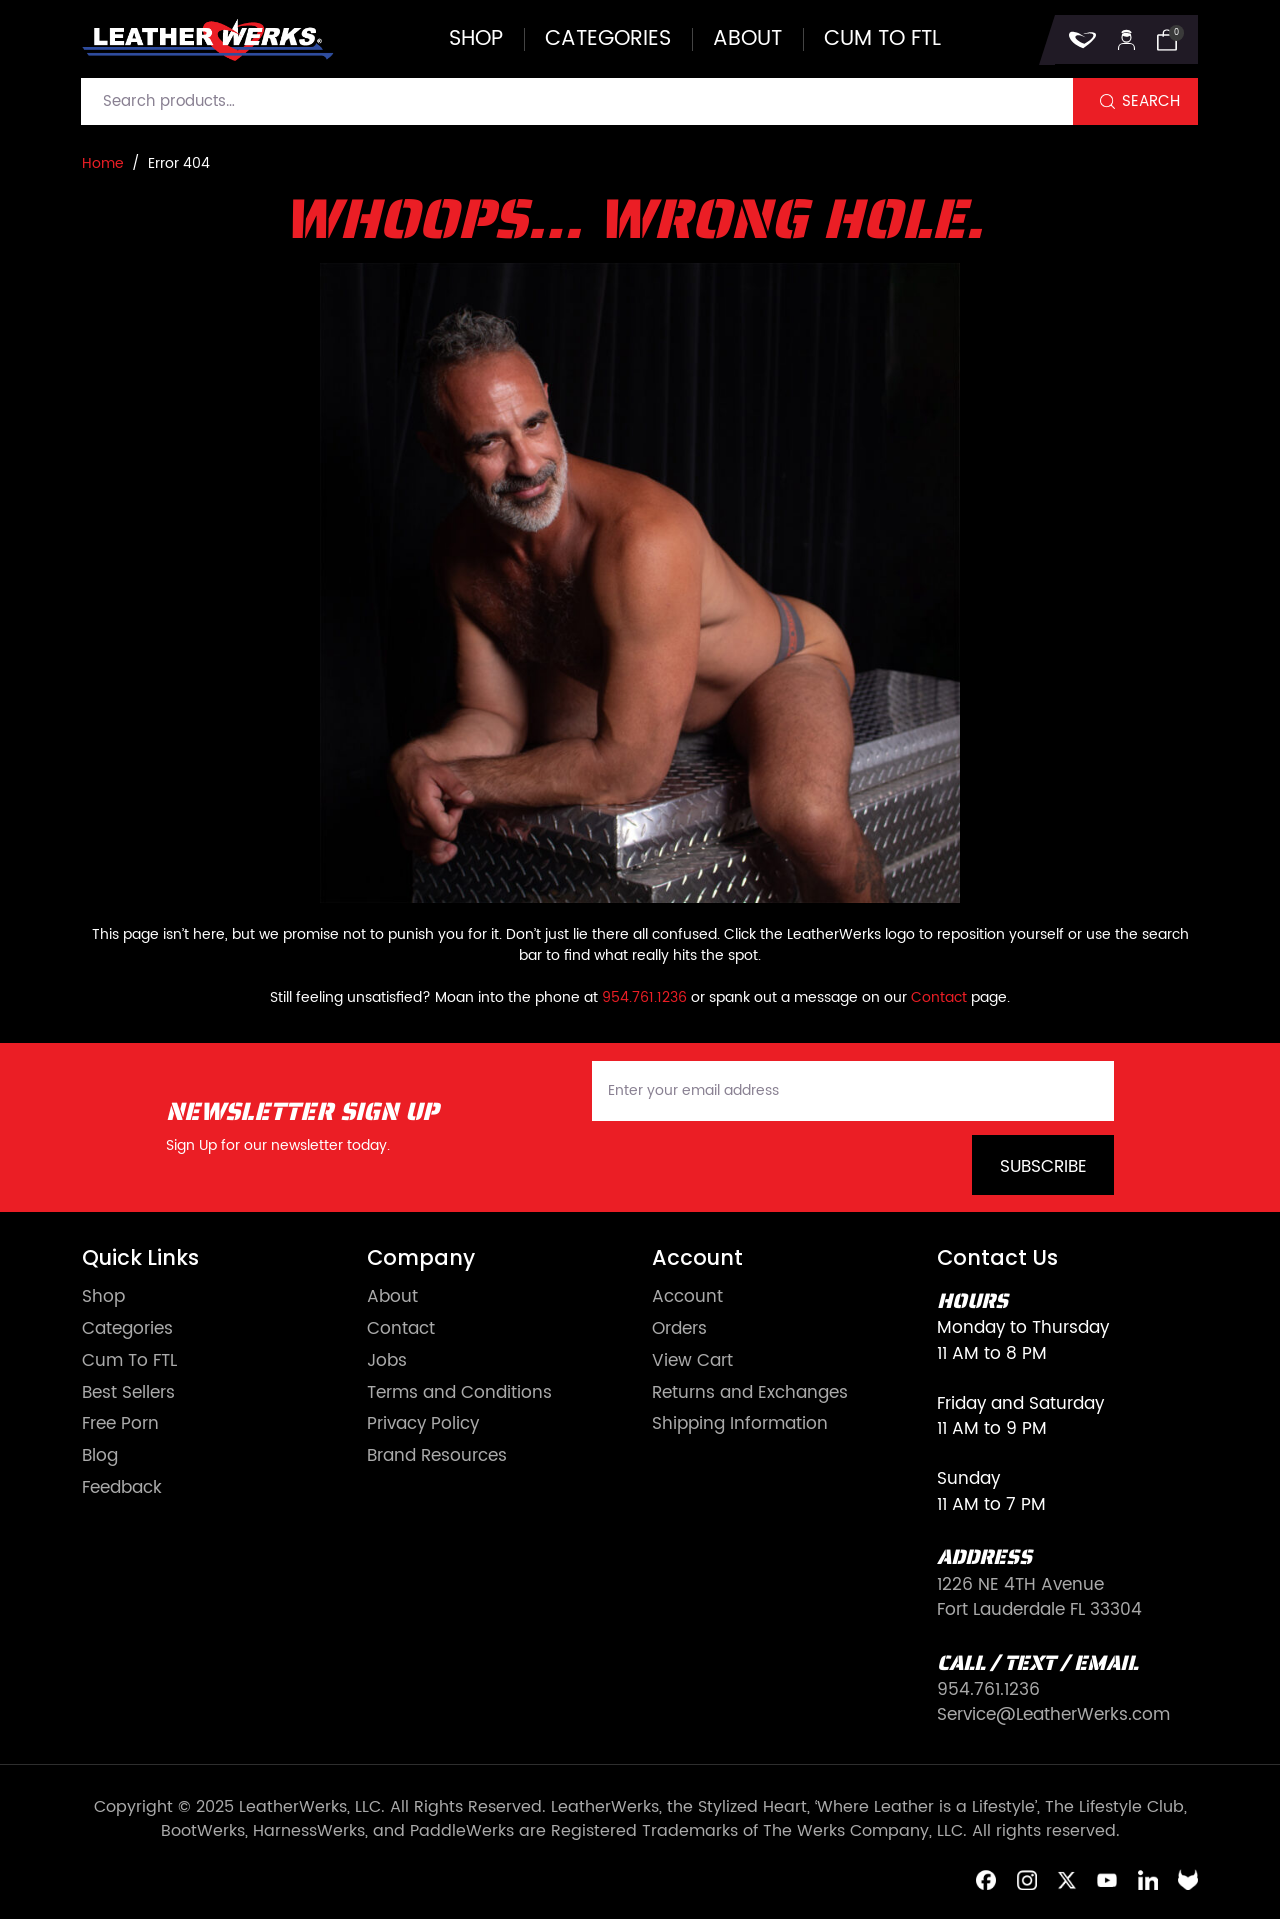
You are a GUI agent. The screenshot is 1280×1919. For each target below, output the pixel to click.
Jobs (387, 1361)
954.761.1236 (644, 997)
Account (687, 1297)
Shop (476, 39)
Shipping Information (740, 1424)
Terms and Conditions (459, 1393)
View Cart (692, 1361)
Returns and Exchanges (750, 1393)
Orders (679, 1329)
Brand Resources (437, 1456)
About (747, 39)
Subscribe (1043, 1167)
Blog (100, 1456)
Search (1151, 101)
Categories (608, 39)
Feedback (122, 1488)
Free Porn (120, 1424)
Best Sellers (128, 1393)
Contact (939, 997)
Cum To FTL (129, 1361)
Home (103, 163)
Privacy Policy (423, 1424)
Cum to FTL (882, 39)
